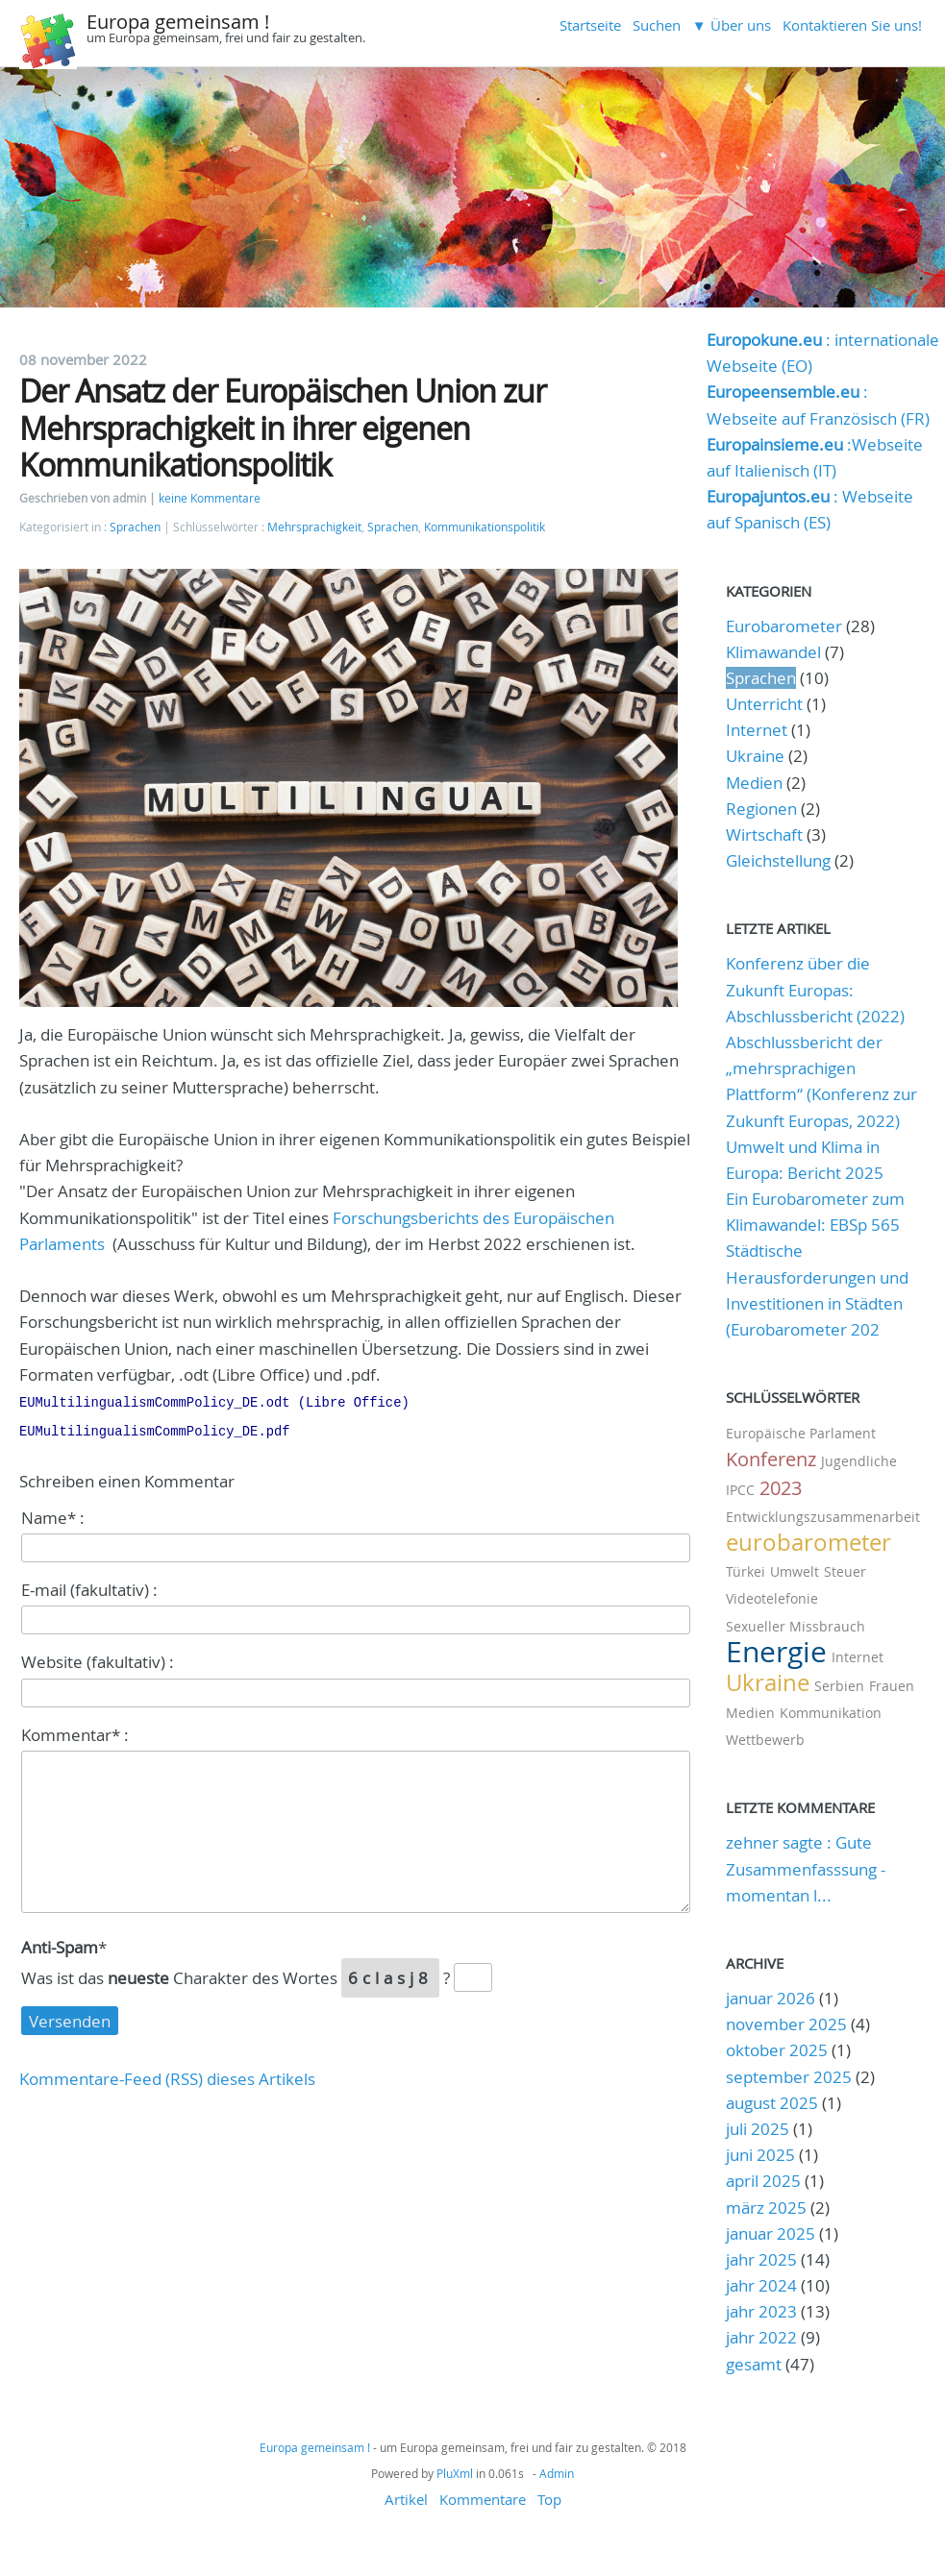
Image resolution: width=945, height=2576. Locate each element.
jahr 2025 (761, 2259)
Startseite (590, 25)
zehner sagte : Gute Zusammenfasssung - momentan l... (805, 1868)
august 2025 (772, 2103)
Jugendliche (859, 1461)
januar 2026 (770, 1998)
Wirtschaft (764, 834)
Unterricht (764, 704)
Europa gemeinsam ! (178, 22)
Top (549, 2499)
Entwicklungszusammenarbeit (823, 1517)
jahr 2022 (761, 2337)
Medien (754, 783)
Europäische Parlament (801, 1433)
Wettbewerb (765, 1739)
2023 (780, 1488)
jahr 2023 (761, 2311)
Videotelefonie (772, 1598)
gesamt (755, 2364)
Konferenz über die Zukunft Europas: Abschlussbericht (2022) (815, 989)
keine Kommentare (210, 498)
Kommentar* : (75, 1731)
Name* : (53, 1514)
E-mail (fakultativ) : (89, 1586)
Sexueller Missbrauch (795, 1626)
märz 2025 (766, 2207)
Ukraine (755, 756)
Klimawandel (773, 652)
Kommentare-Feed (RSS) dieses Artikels (167, 2075)
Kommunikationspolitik (484, 527)
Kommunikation (831, 1713)
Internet (756, 730)
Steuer (845, 1571)
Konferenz (771, 1459)
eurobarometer (808, 1542)
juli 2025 (757, 2129)
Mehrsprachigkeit (314, 527)
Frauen (891, 1686)
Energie (776, 1651)
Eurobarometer (784, 626)
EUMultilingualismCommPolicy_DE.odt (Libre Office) (214, 1401)
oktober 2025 (777, 2050)
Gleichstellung (778, 860)
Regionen (761, 808)
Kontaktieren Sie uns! (852, 25)
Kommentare (482, 2499)
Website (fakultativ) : (97, 1658)
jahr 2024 (761, 2285)
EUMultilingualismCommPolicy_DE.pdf (154, 1428)
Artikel (406, 2499)
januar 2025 (770, 2233)
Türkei (745, 1571)
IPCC (740, 1490)
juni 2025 (760, 2155)
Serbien (839, 1686)
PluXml (454, 2473)
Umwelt (794, 1571)
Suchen (657, 25)
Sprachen (135, 527)
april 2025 (763, 2181)
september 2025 (789, 2077)
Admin (556, 2473)
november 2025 (786, 2024)
